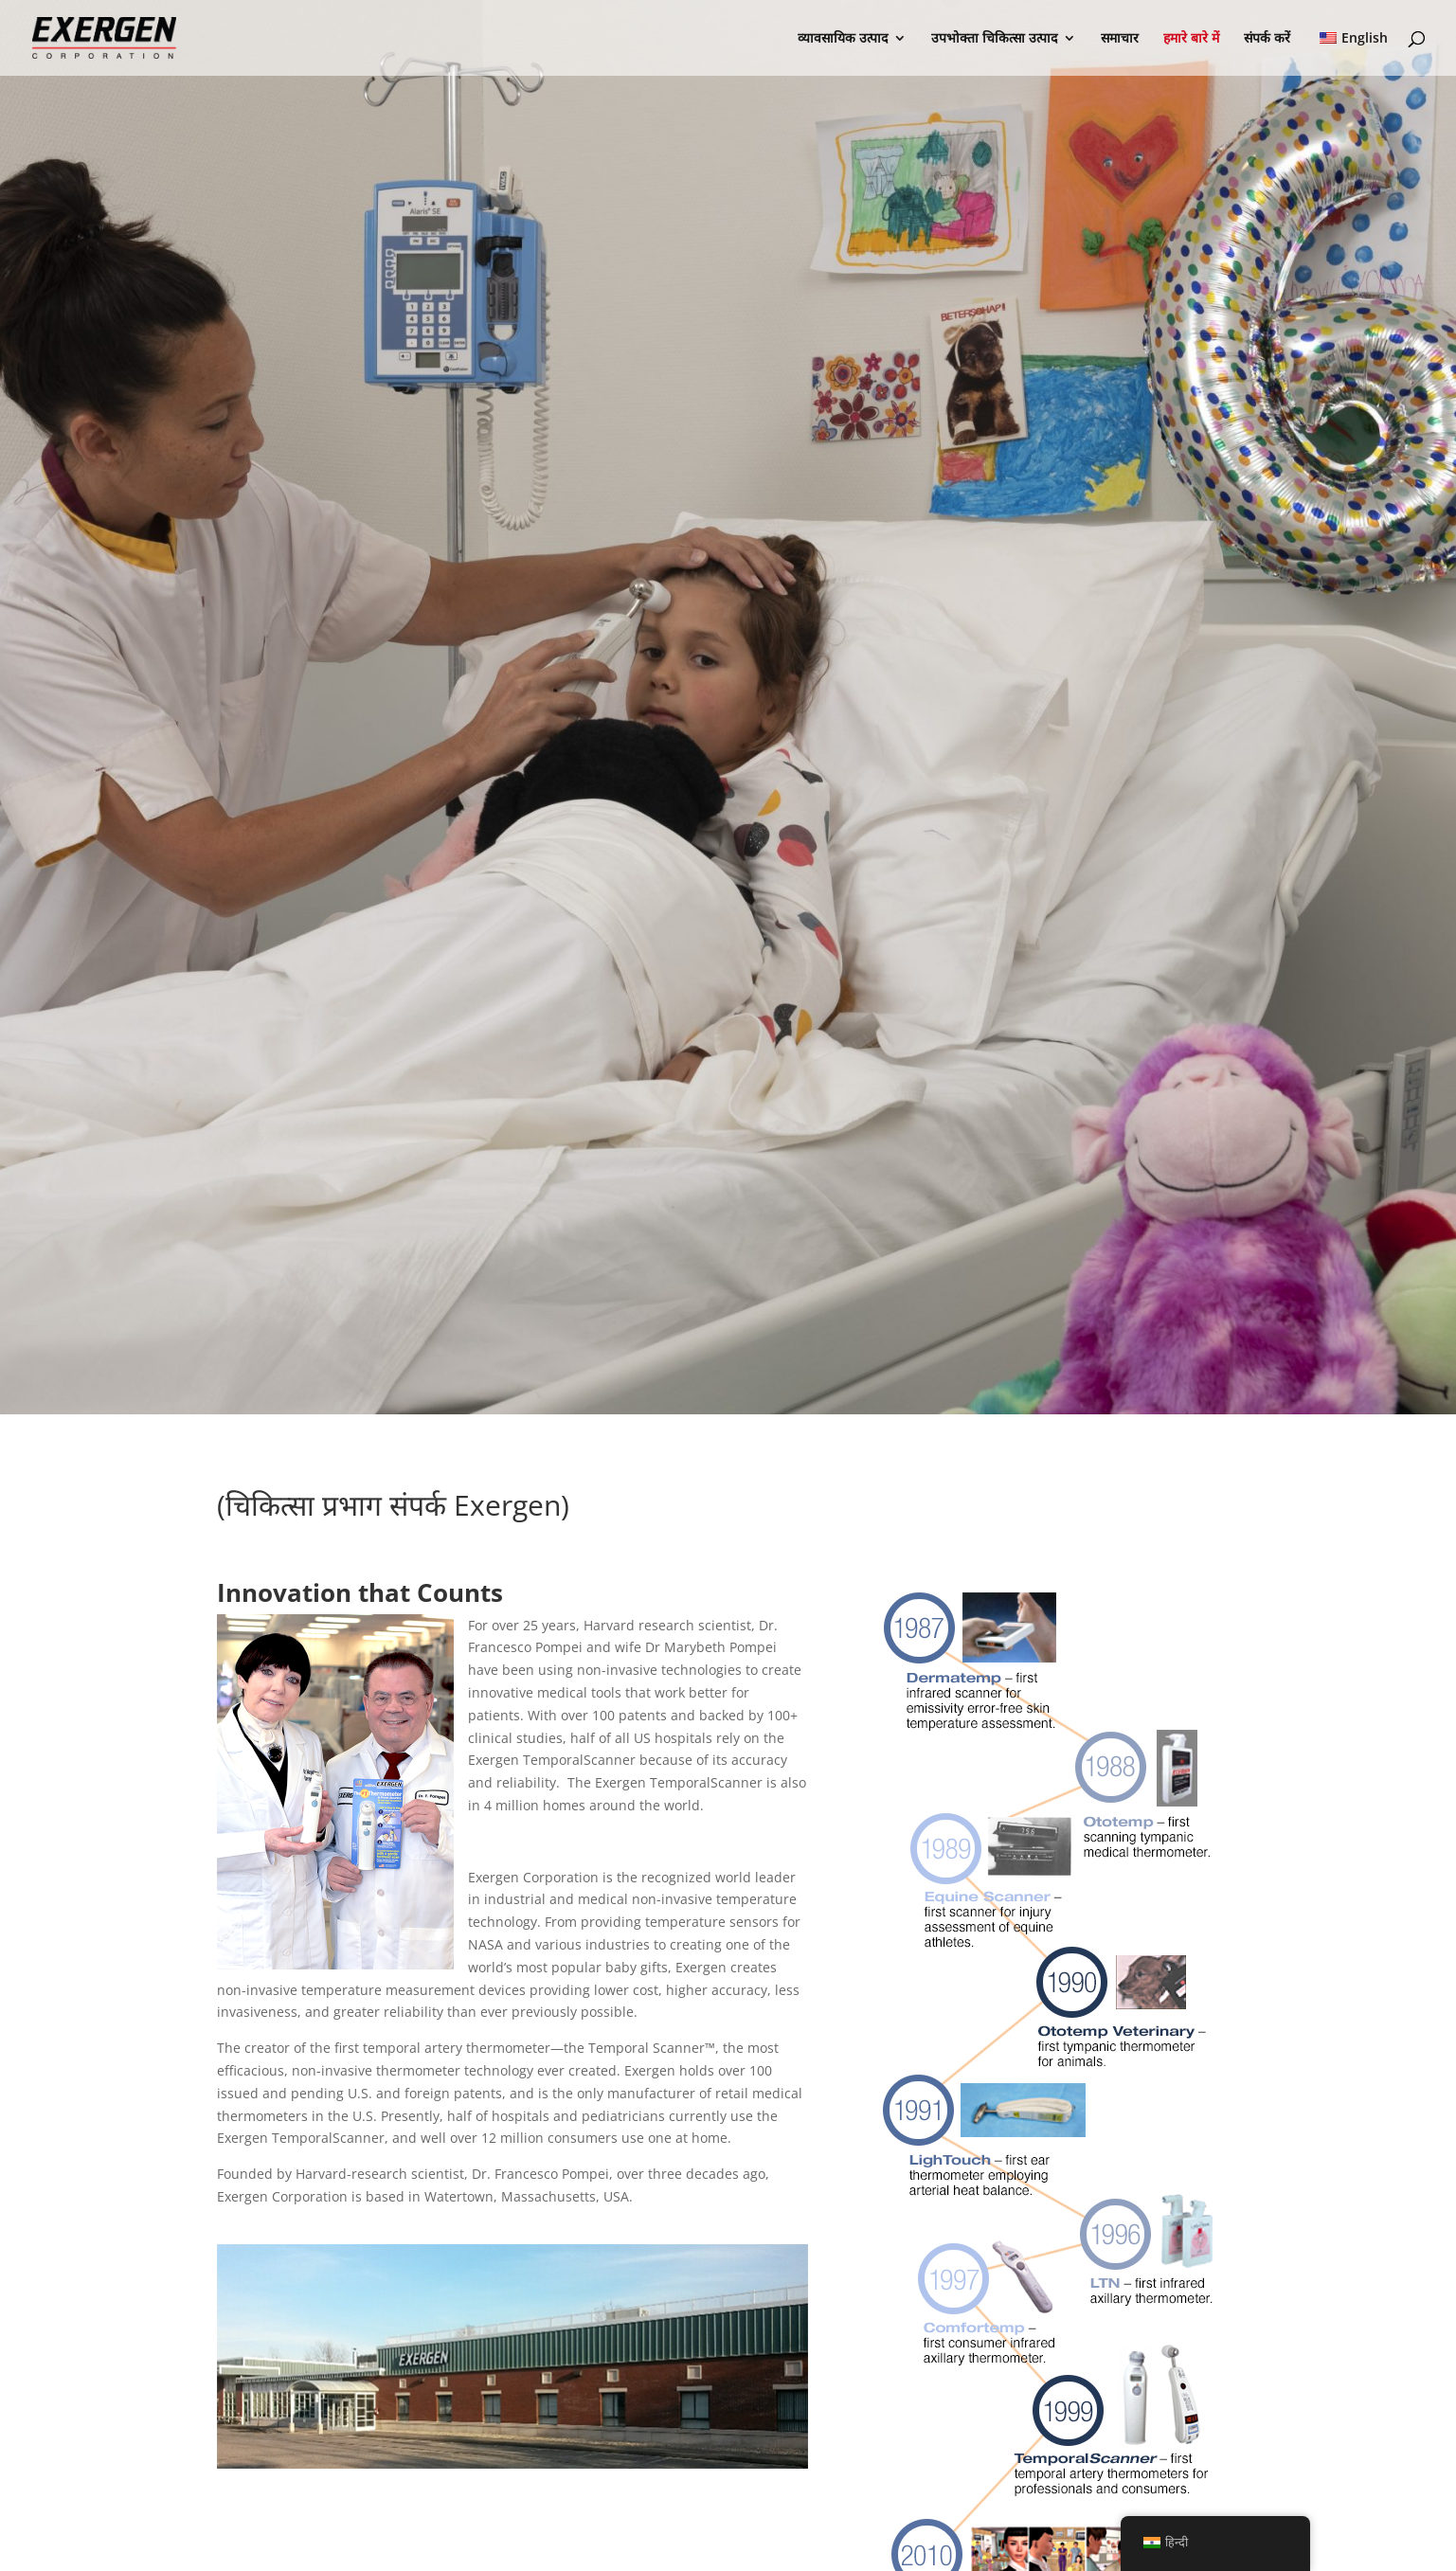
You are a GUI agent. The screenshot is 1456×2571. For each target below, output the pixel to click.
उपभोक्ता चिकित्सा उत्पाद (994, 38)
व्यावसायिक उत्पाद (843, 38)
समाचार (1120, 38)
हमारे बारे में (1191, 38)
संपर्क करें (1267, 38)
